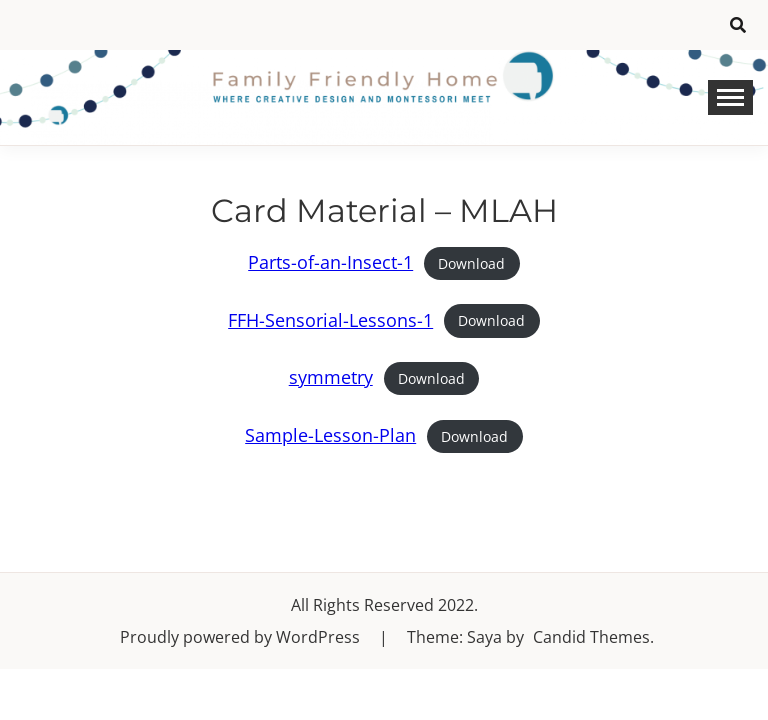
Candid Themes (591, 637)
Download (471, 263)
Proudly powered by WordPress (242, 637)
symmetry (331, 377)
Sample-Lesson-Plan (330, 435)
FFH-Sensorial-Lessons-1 (330, 320)
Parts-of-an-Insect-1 (330, 262)
